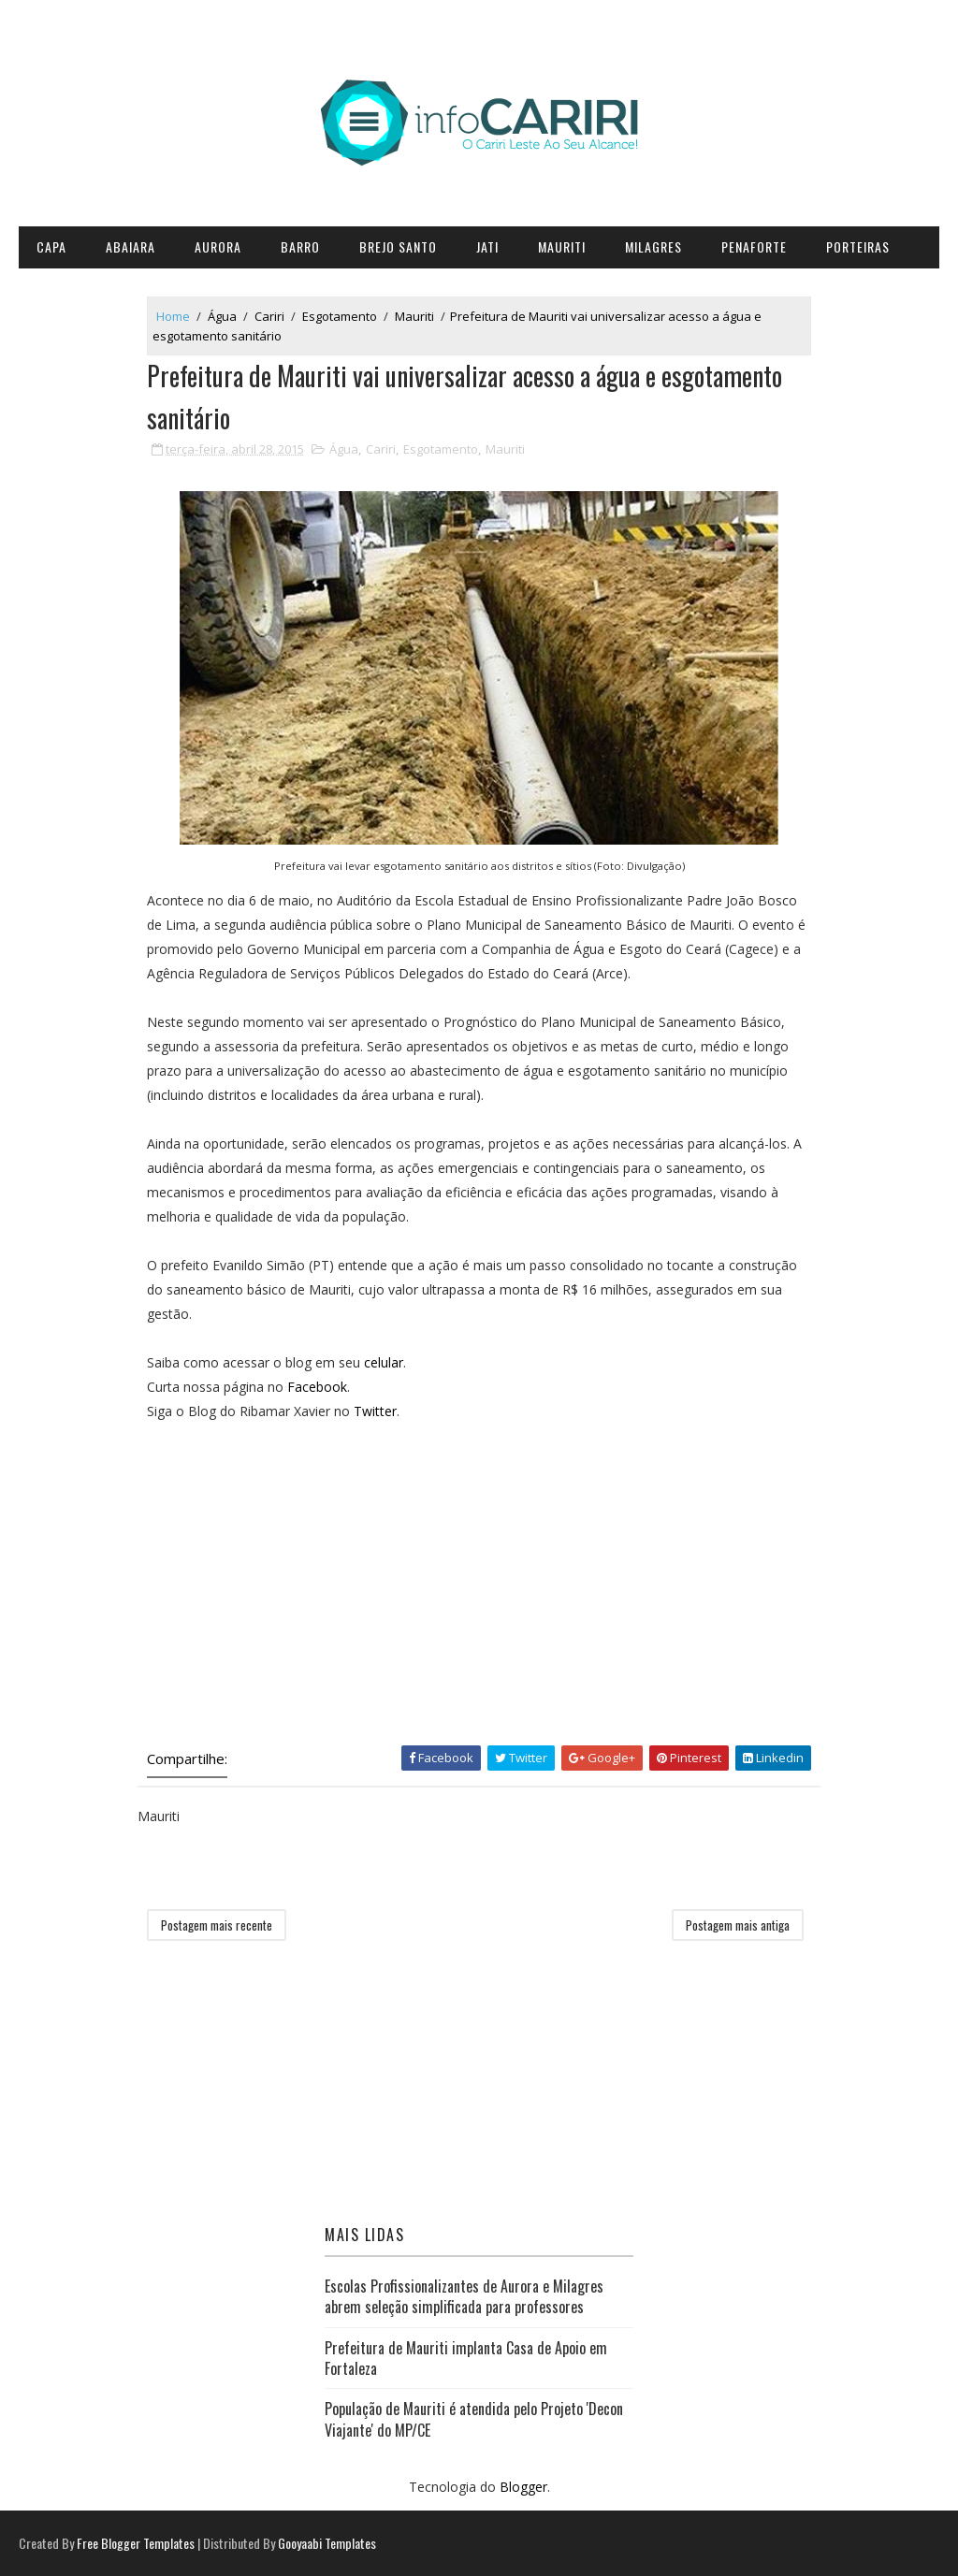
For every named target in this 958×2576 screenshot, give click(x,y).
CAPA (51, 246)
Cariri (269, 316)
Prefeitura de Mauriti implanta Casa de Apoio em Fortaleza (466, 2358)
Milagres (653, 246)
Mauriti (562, 246)
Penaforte (754, 246)
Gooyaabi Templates (327, 2543)
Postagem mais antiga (738, 1925)
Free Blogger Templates (136, 2543)
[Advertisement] (479, 1579)
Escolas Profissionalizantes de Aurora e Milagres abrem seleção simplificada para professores (464, 2296)
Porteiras (858, 246)
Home (173, 316)
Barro (300, 246)
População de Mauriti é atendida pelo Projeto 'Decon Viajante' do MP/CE (474, 2418)
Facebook (317, 1387)
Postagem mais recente (216, 1925)
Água (222, 316)
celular (383, 1362)
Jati (487, 246)
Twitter (375, 1411)
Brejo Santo (398, 246)
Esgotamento (339, 316)
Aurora (218, 246)
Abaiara (130, 246)
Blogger (523, 2487)
